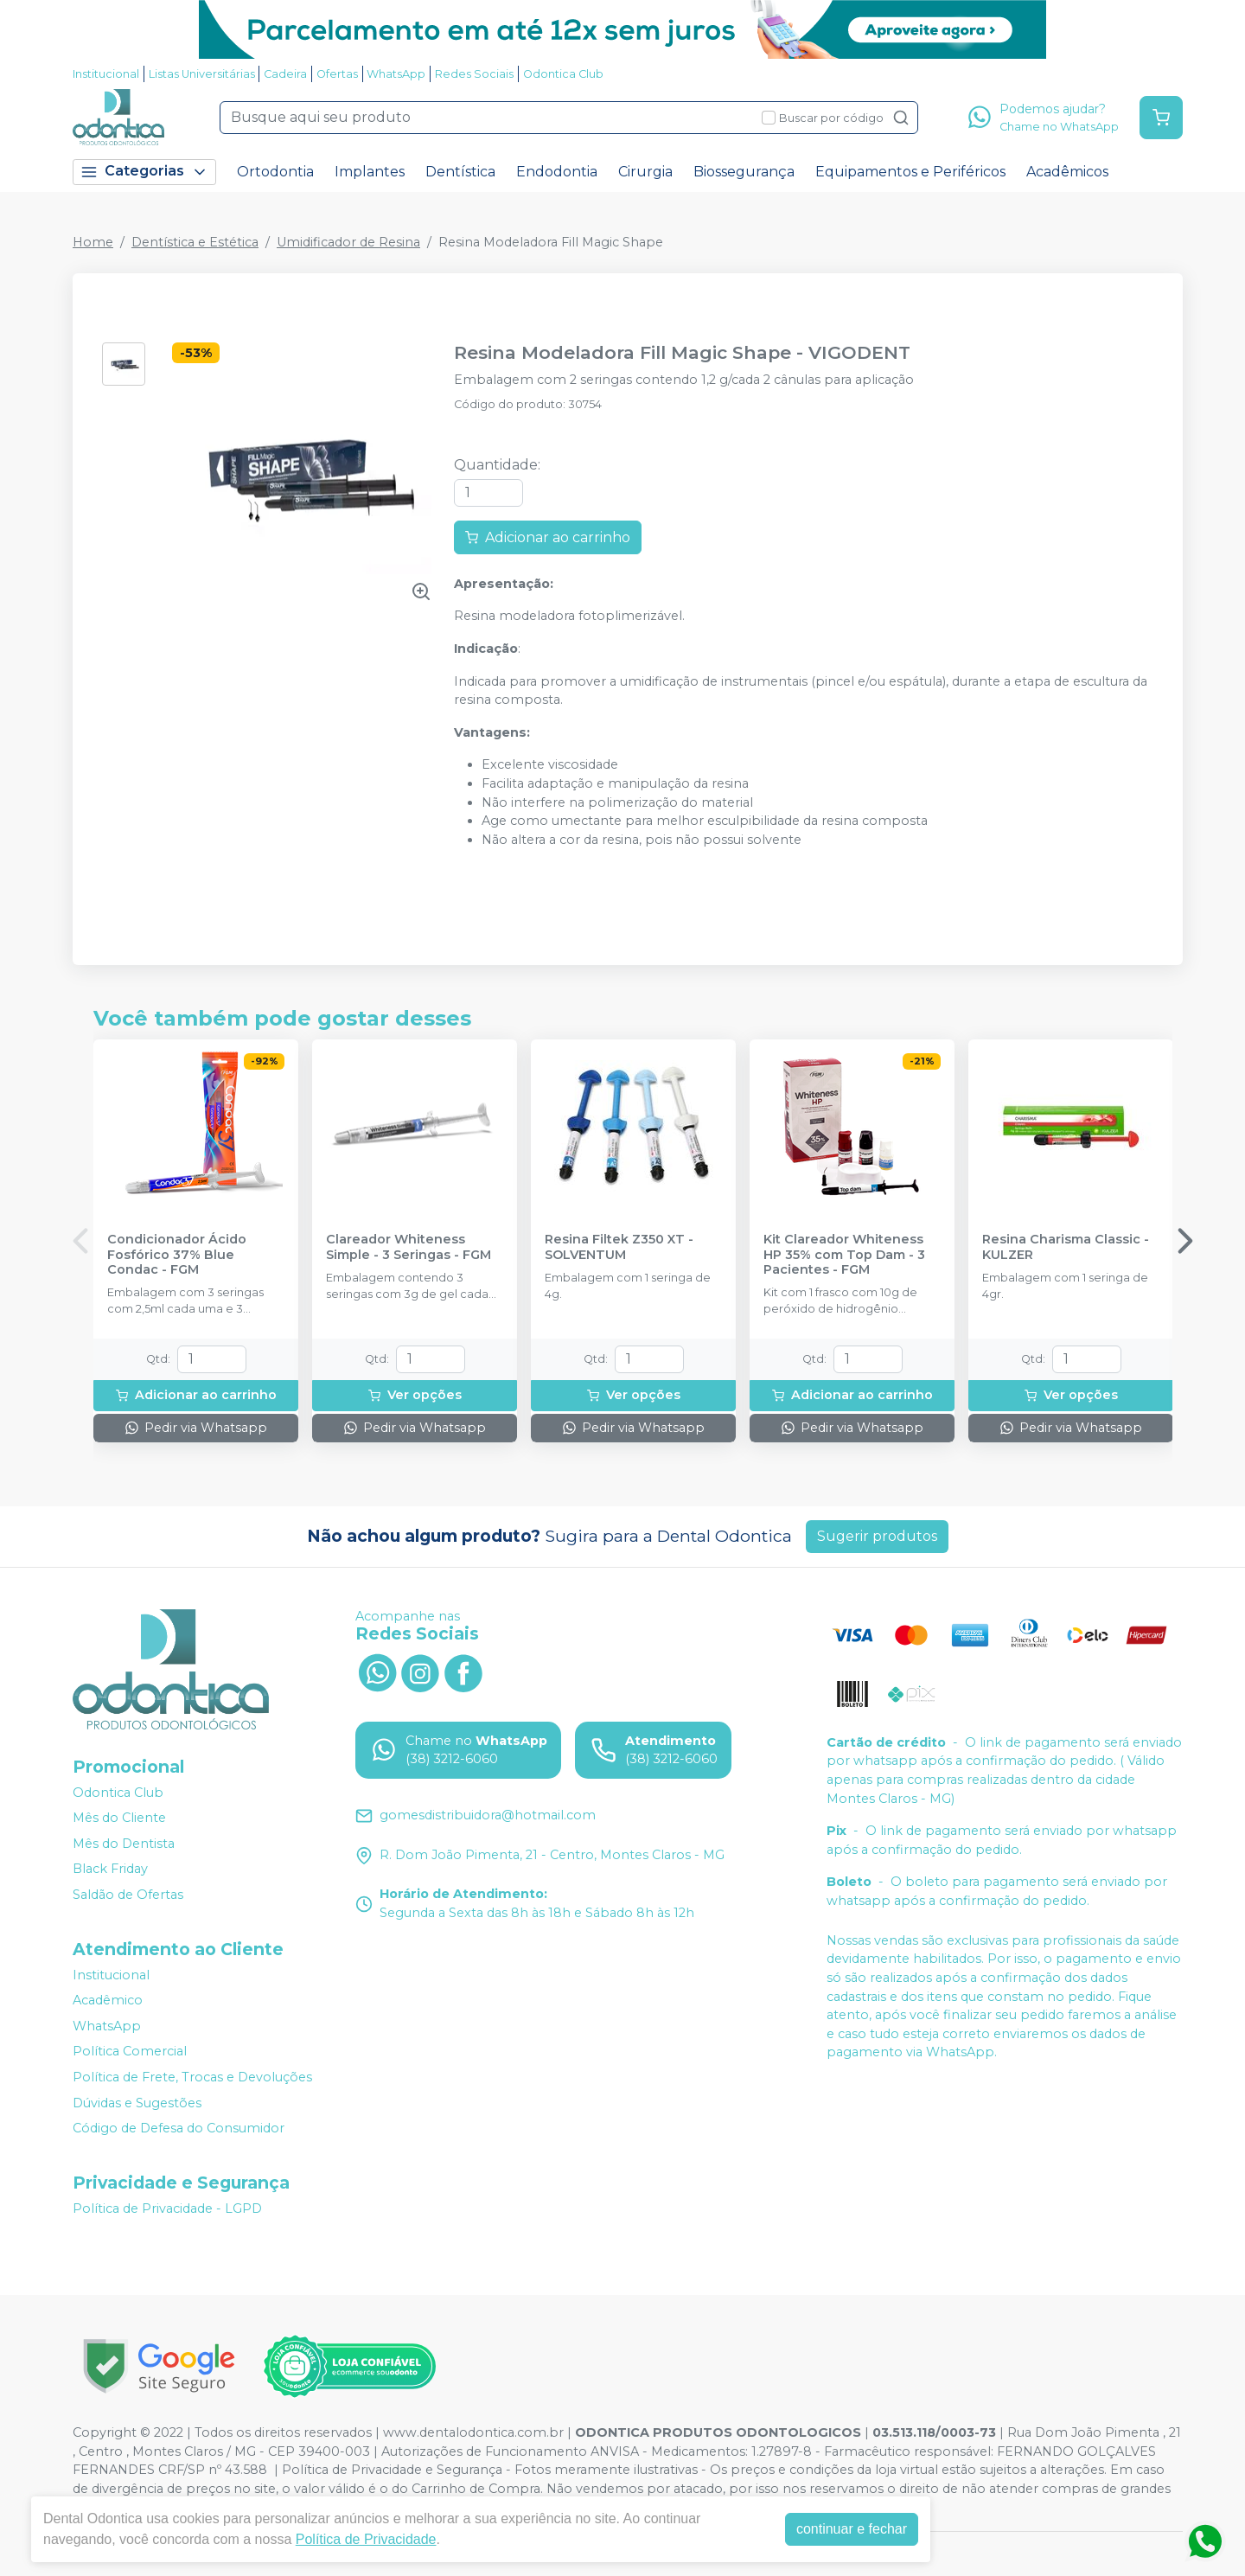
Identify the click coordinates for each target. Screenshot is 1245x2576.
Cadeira (285, 73)
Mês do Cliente (119, 1817)
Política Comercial (130, 2052)
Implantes (370, 171)
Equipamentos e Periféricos (910, 171)
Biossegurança (744, 171)
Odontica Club (563, 73)
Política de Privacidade (366, 2539)
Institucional (106, 73)
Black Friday (110, 1869)
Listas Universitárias (202, 73)
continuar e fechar (851, 2529)
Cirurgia (645, 171)
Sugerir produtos (877, 1536)
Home (93, 242)
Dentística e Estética (195, 242)
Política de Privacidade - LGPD (167, 2208)
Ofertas (337, 73)
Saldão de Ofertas (128, 1894)
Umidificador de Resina (348, 242)
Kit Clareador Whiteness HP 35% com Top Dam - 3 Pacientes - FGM (844, 1254)
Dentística (460, 171)
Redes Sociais (474, 73)
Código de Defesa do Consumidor (178, 2128)
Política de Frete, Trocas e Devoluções (192, 2077)
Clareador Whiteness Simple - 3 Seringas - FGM (408, 1247)
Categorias (144, 172)
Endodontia (556, 171)
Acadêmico (108, 2000)
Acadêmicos (1067, 171)
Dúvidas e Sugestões (137, 2103)
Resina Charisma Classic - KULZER (1065, 1247)
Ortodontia (275, 171)
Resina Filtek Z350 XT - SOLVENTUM (619, 1247)
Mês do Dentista (124, 1843)
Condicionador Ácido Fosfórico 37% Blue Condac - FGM (176, 1254)
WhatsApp (396, 73)
